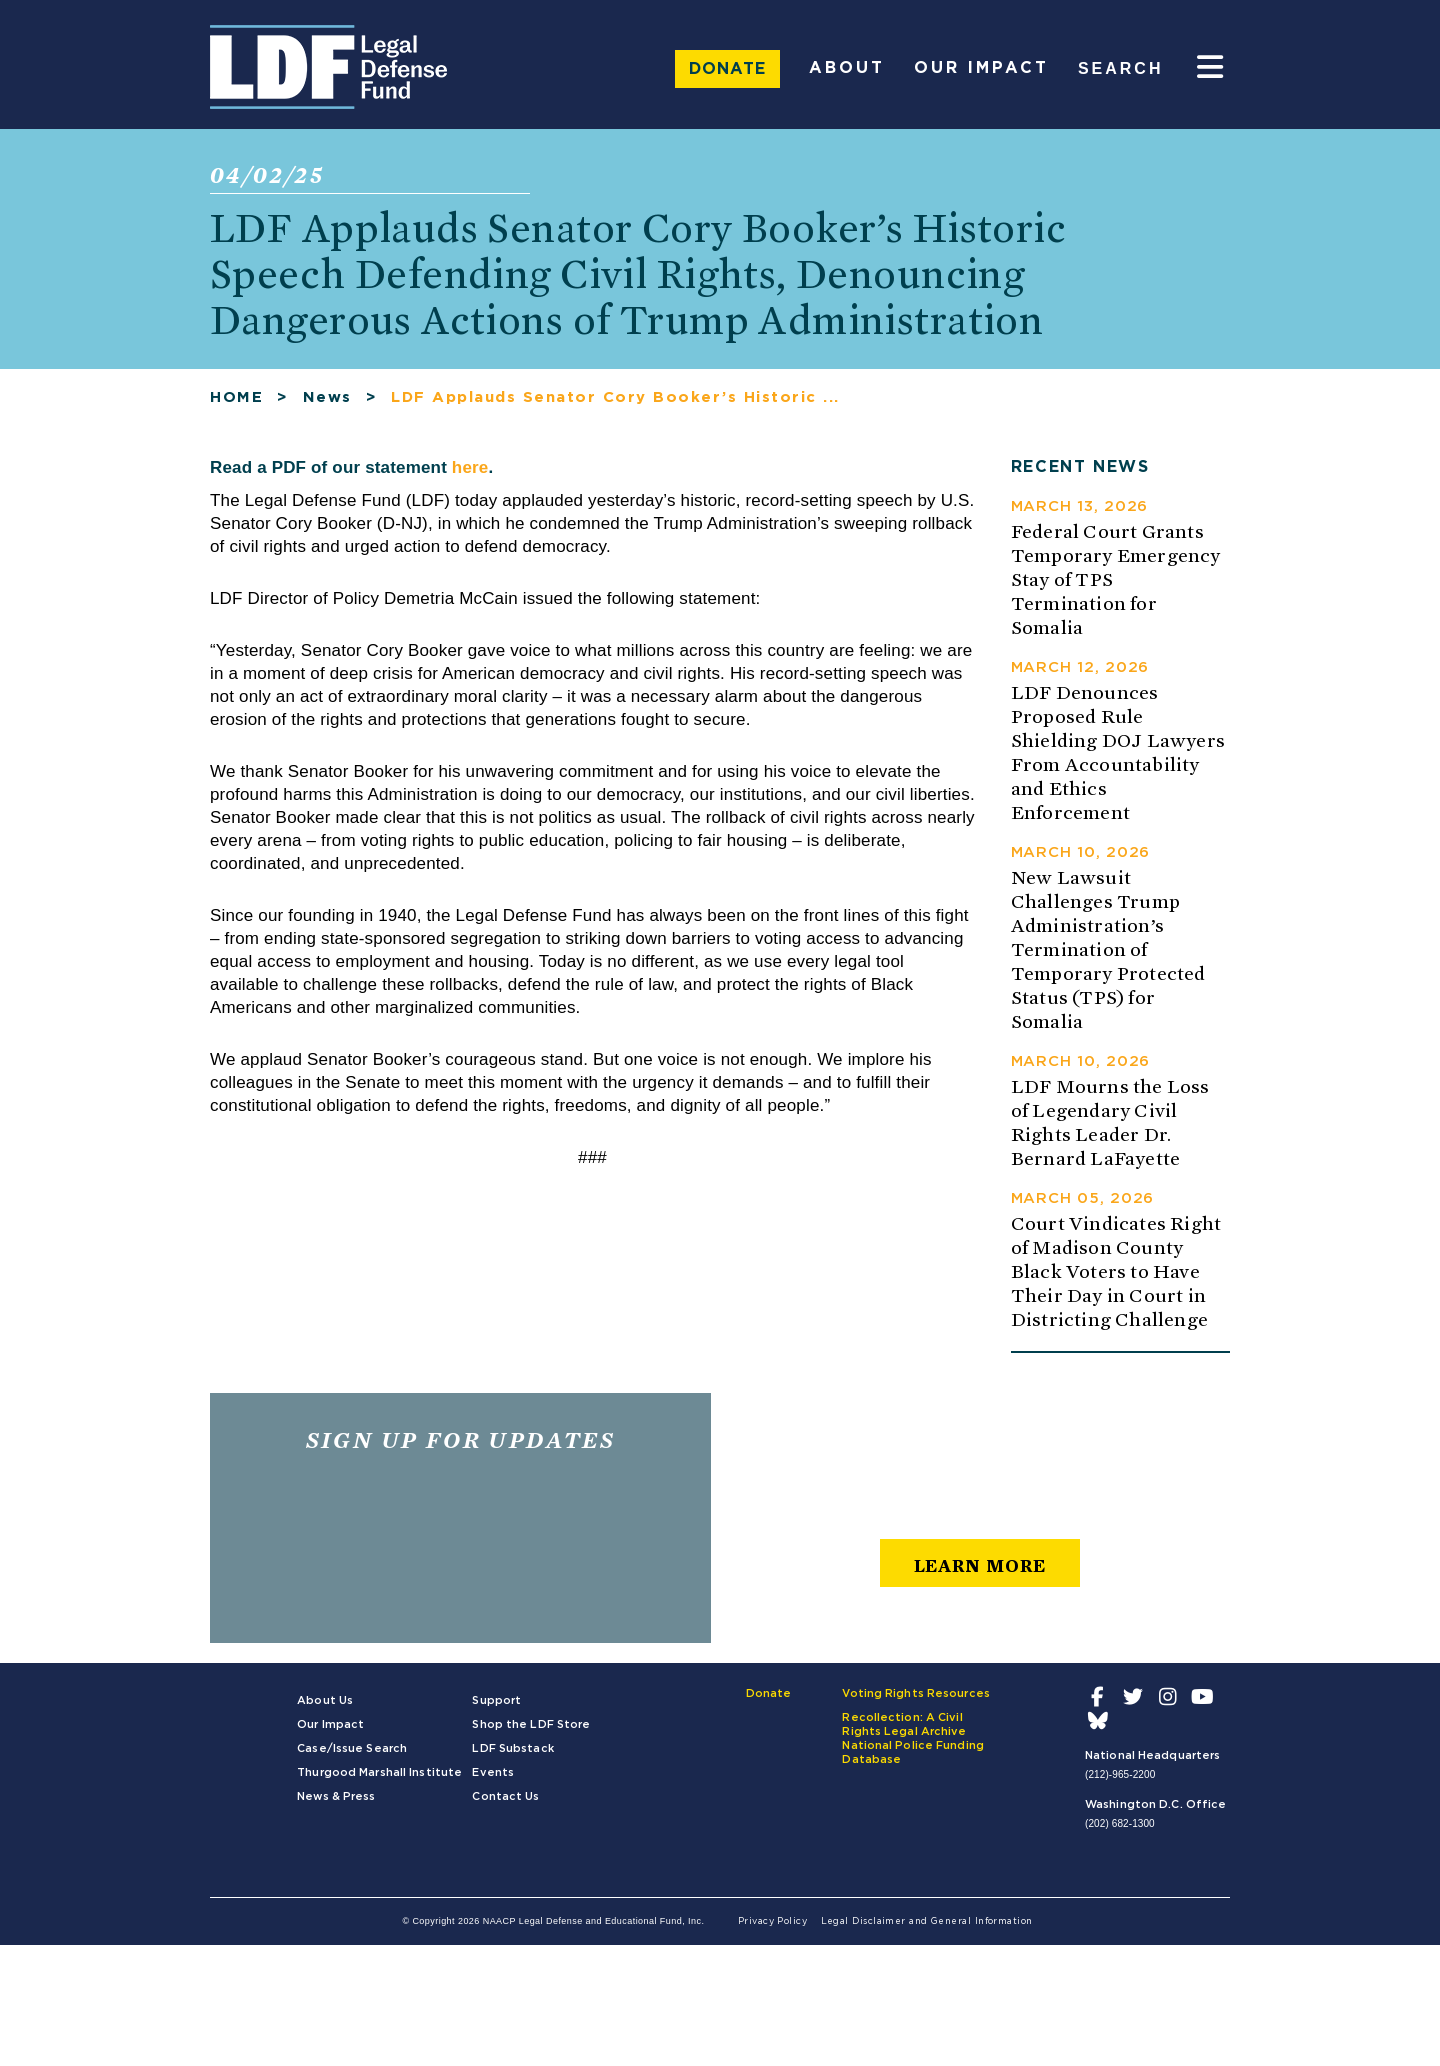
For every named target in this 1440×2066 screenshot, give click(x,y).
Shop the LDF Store (531, 1735)
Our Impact (981, 68)
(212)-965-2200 (1120, 1785)
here (470, 478)
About (847, 68)
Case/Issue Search (352, 1759)
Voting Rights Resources (916, 1704)
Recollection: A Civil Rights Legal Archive (904, 1735)
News (327, 408)
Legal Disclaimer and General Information (927, 1932)
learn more (980, 1576)
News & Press (336, 1807)
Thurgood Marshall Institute (379, 1783)
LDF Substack (512, 1759)
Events (493, 1783)
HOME (236, 408)
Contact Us (505, 1807)
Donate (727, 69)
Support (496, 1711)
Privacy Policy (772, 1932)
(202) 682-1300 (1120, 1834)
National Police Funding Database (913, 1763)
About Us (325, 1711)
